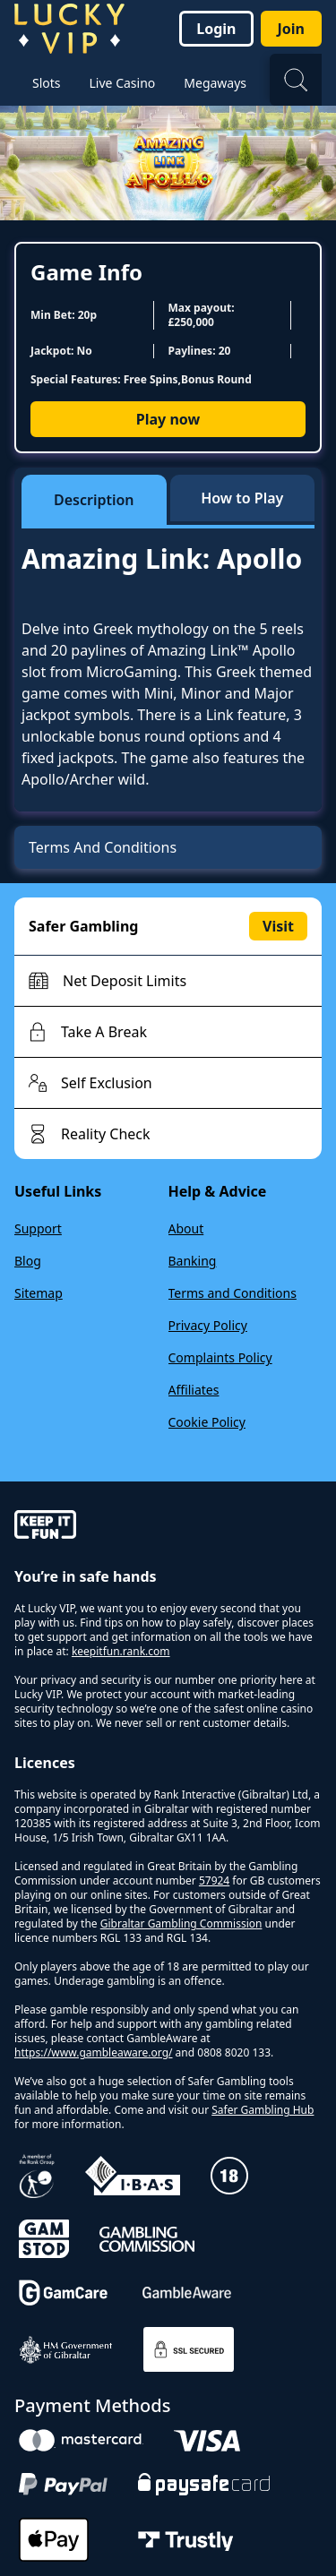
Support (38, 1228)
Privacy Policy (207, 1325)
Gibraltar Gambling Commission (181, 1923)
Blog (27, 1260)
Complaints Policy (220, 1357)
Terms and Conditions (232, 1292)
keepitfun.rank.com (121, 1651)
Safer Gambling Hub (262, 2109)
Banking (192, 1260)
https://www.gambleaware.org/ (93, 2052)
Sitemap (38, 1292)
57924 (214, 1880)
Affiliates (194, 1389)
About (186, 1228)
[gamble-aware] (168, 1527)
